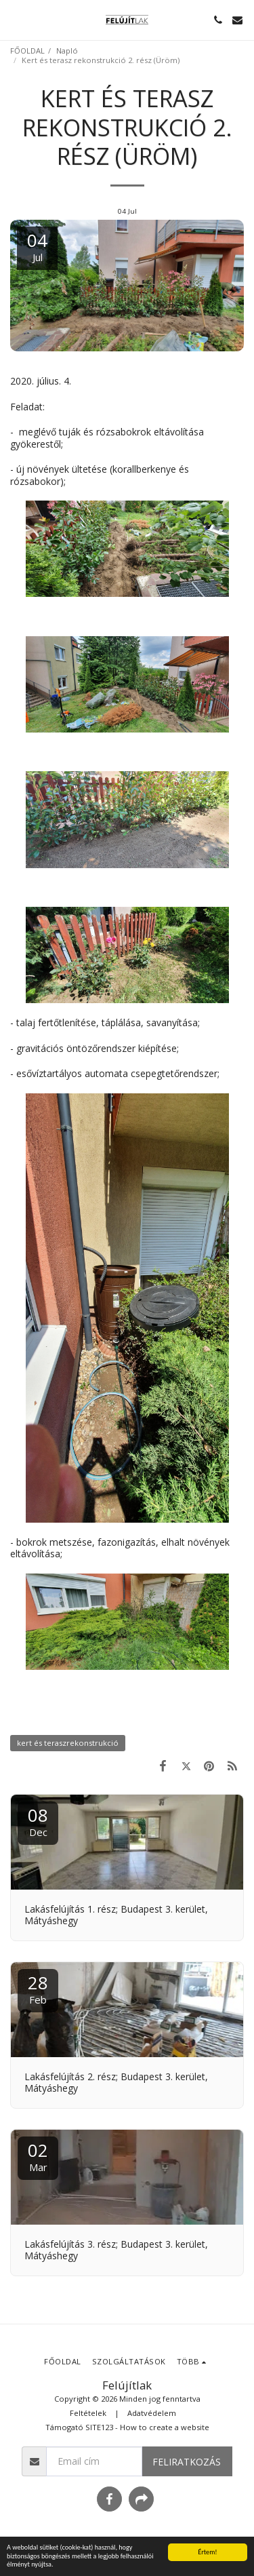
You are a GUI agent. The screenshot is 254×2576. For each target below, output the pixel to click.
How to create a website (164, 2427)
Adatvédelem (151, 2413)
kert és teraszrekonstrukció (68, 1743)
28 (38, 1988)
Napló (67, 50)
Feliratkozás (186, 2461)
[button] (14, 19)
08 (38, 1821)
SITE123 (99, 2427)
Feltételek (88, 2413)
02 (38, 2156)
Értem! (207, 2552)
